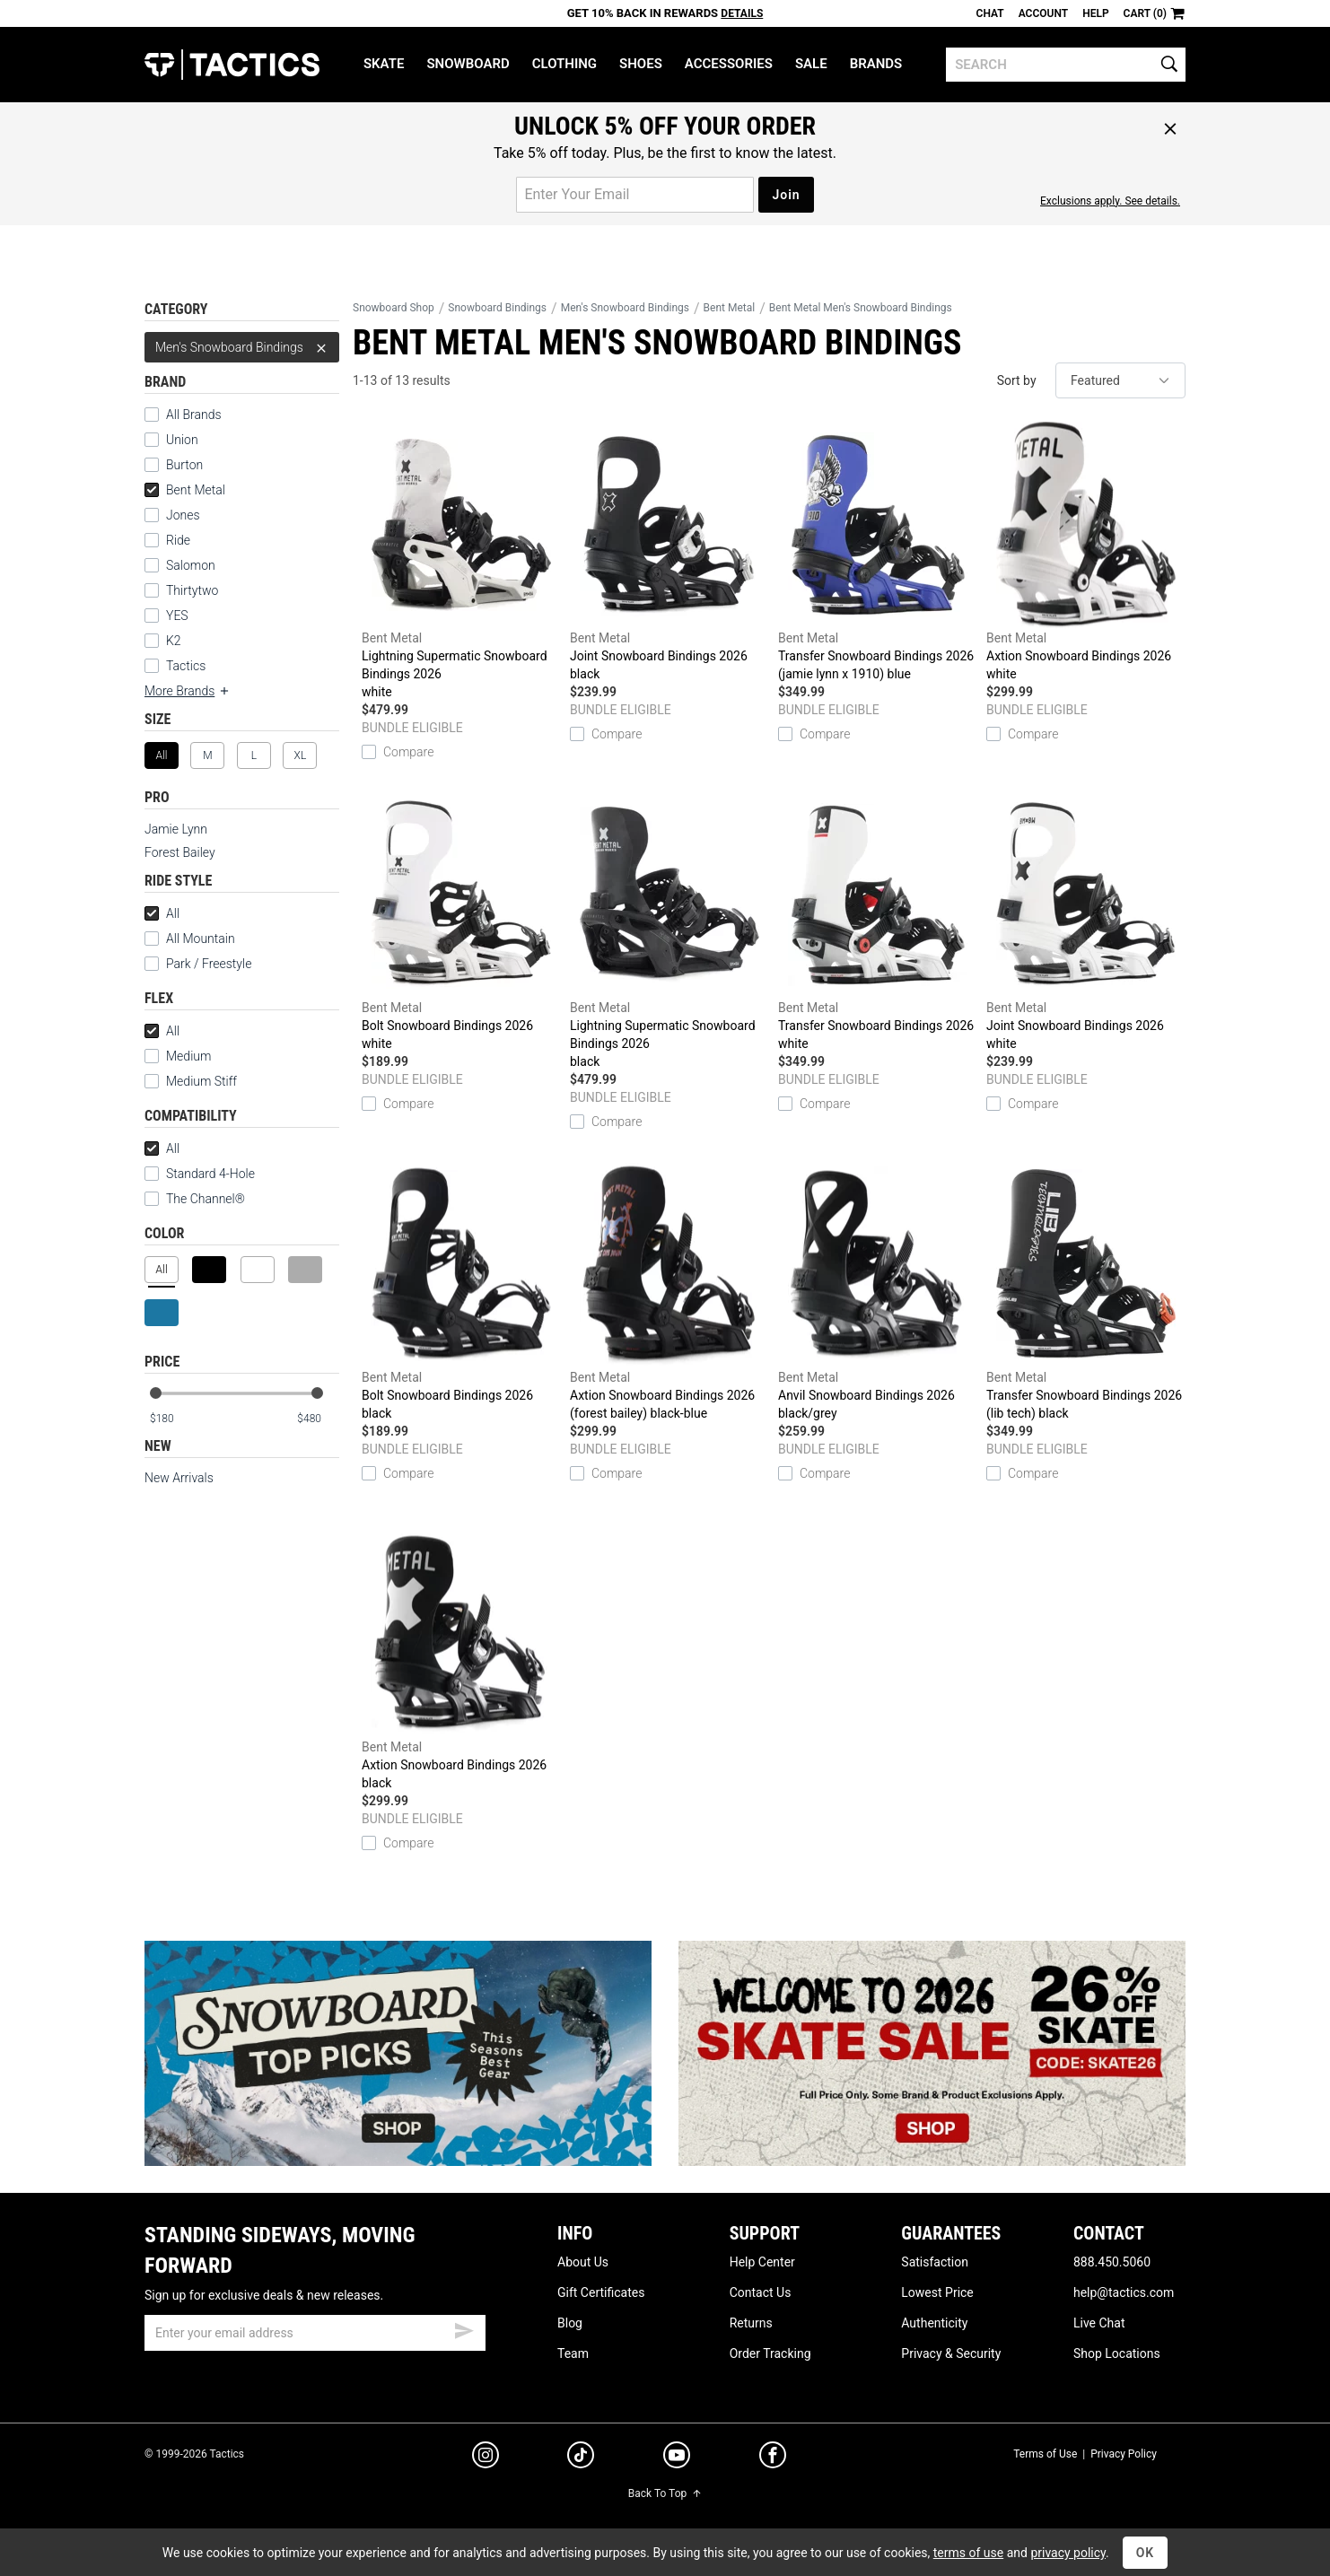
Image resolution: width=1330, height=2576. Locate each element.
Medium (188, 1056)
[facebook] (772, 2458)
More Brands (187, 691)
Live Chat (1099, 2323)
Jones (183, 515)
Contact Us (761, 2292)
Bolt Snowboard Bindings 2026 (461, 921)
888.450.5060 (1112, 2262)
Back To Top (665, 2493)
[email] (315, 2333)
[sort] (1120, 380)
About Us (582, 2262)
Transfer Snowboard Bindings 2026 (877, 552)
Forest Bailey (179, 852)
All (161, 913)
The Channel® (205, 1199)
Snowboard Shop (393, 307)
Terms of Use (1045, 2454)
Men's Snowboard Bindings (241, 347)
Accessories (729, 64)
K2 (173, 640)
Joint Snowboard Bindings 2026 (669, 552)
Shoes (640, 64)
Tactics (231, 64)
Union (182, 439)
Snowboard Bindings (497, 307)
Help (1095, 13)
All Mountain (200, 938)
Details (742, 13)
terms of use (968, 2552)
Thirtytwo (192, 590)
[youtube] (676, 2458)
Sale (811, 64)
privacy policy (1068, 2552)
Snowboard (467, 64)
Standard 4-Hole (199, 1173)
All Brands (194, 414)
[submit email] (464, 2328)
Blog (569, 2323)
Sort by (1017, 380)
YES (177, 615)
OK (1145, 2552)
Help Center (762, 2262)
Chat (990, 13)
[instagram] (485, 2457)
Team (573, 2353)
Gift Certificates (600, 2292)
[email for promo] (635, 195)
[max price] (317, 1419)
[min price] (170, 1419)
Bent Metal (184, 490)
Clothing (564, 64)
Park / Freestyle (208, 963)
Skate (383, 64)
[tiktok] (580, 2457)
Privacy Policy (1123, 2454)
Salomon (190, 565)
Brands (876, 64)
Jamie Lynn (175, 829)
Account (1043, 13)
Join (786, 195)
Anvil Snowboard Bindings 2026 (877, 1291)
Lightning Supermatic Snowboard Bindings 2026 (461, 561)
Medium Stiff (190, 1081)
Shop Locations (1116, 2353)
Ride (178, 540)
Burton (184, 465)
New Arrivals (179, 1478)
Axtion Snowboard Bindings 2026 (1086, 552)
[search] (1066, 65)
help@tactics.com (1123, 2292)
